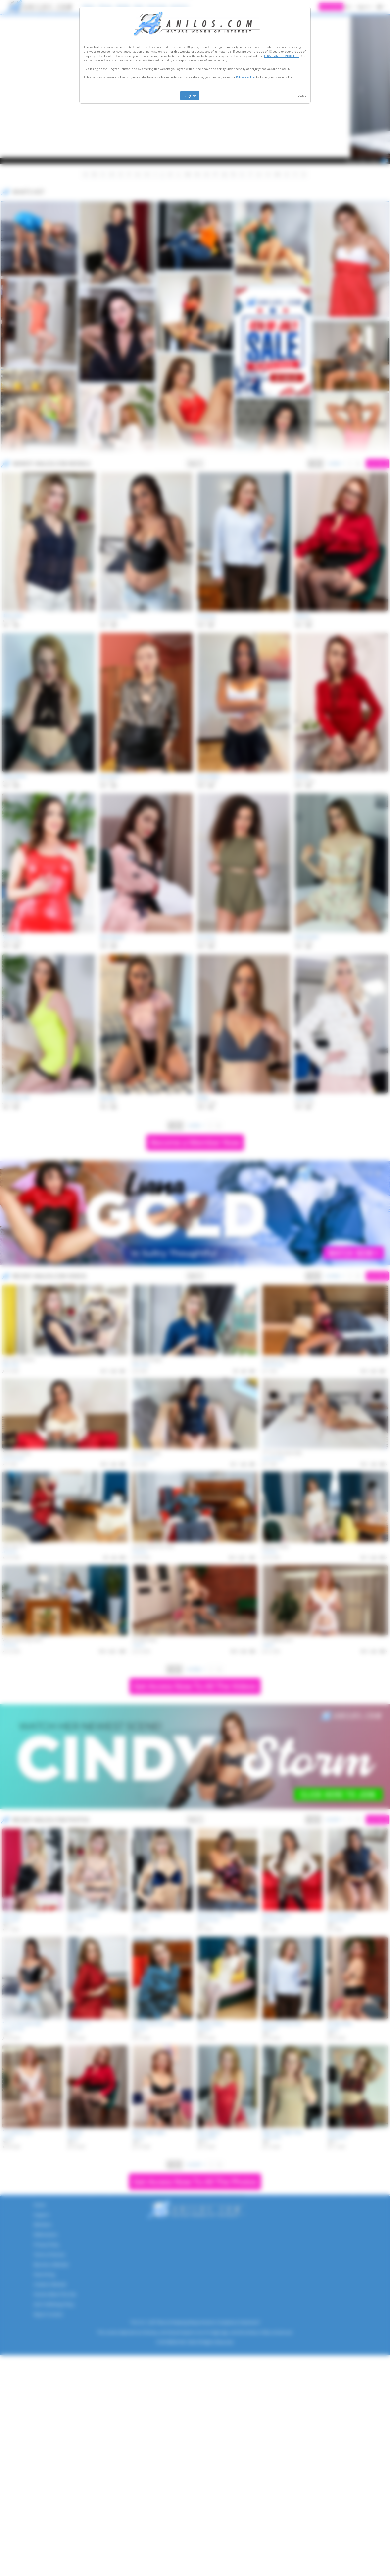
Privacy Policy (245, 77)
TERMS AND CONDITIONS (281, 56)
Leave (302, 95)
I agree (189, 95)
